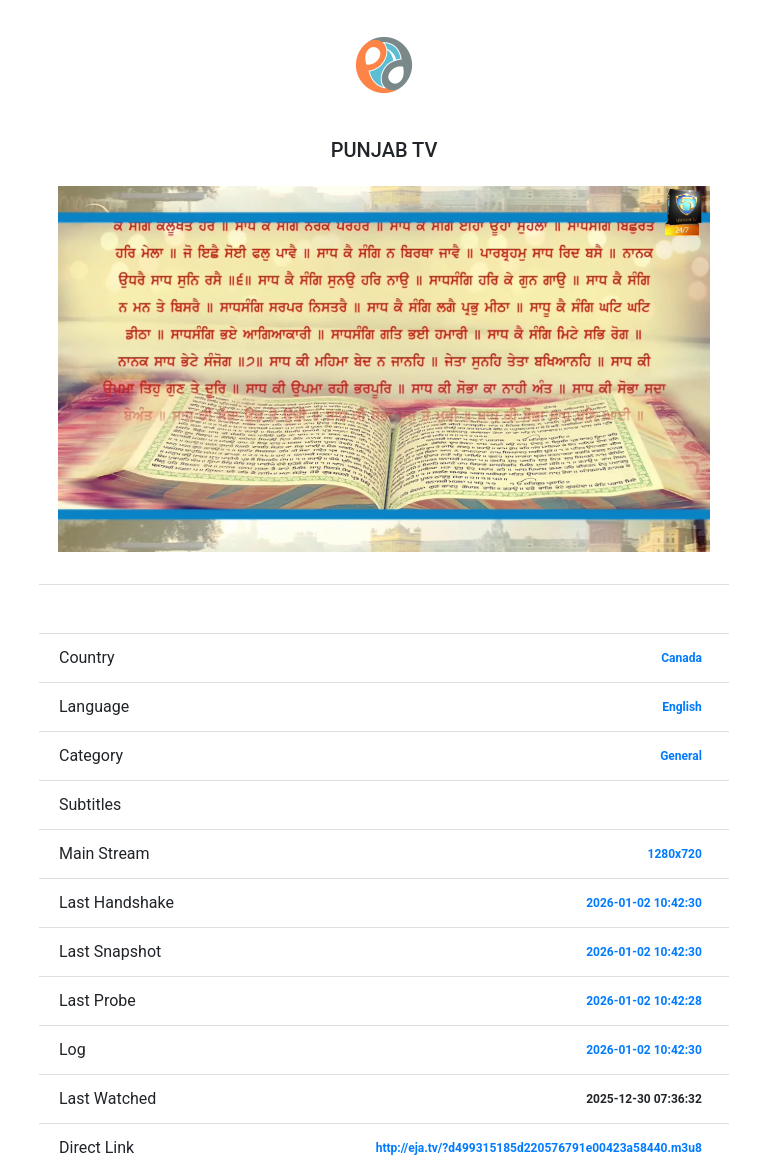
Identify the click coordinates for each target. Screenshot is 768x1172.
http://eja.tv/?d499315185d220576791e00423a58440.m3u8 (539, 1148)
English (682, 707)
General (681, 756)
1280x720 (675, 854)
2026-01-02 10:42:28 (644, 1001)
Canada (681, 658)
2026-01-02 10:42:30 (644, 903)
